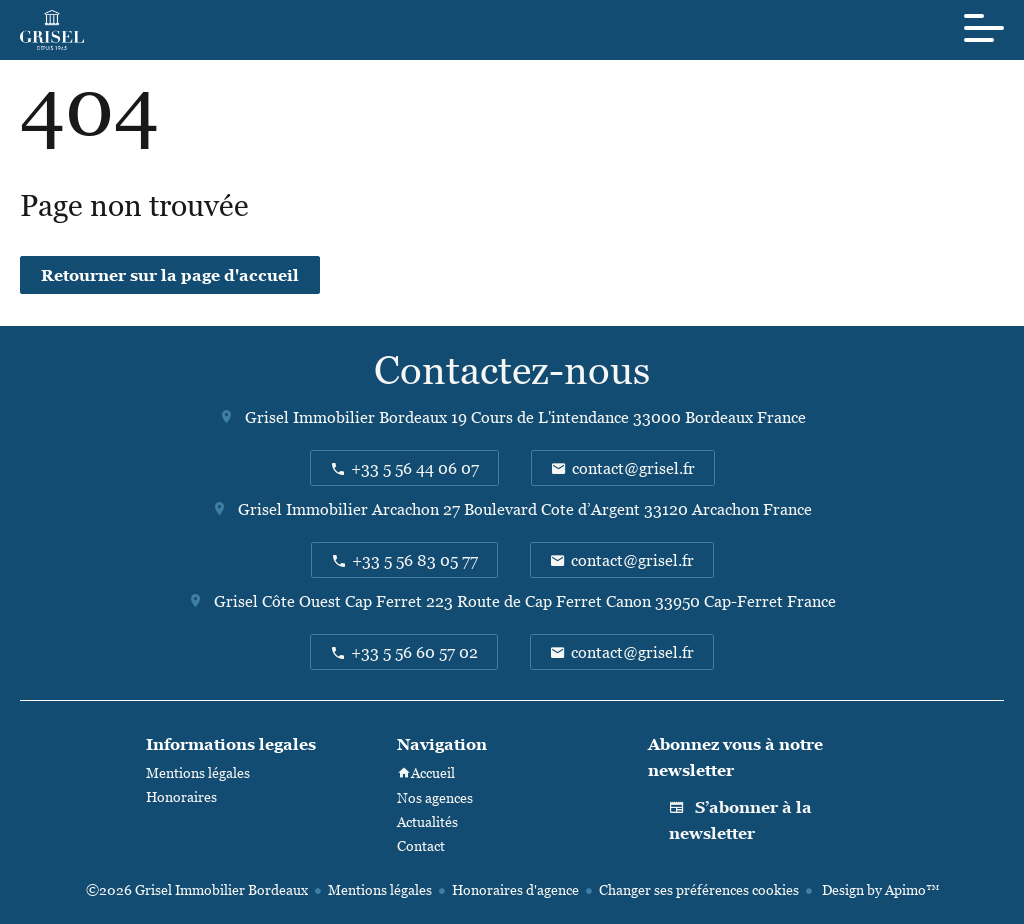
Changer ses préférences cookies (699, 889)
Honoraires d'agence (515, 889)
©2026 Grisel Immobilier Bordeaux (197, 889)
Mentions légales (380, 889)
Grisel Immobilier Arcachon (338, 509)
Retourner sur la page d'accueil (170, 275)
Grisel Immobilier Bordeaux (346, 417)
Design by (879, 889)
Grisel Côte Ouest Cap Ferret (318, 601)
